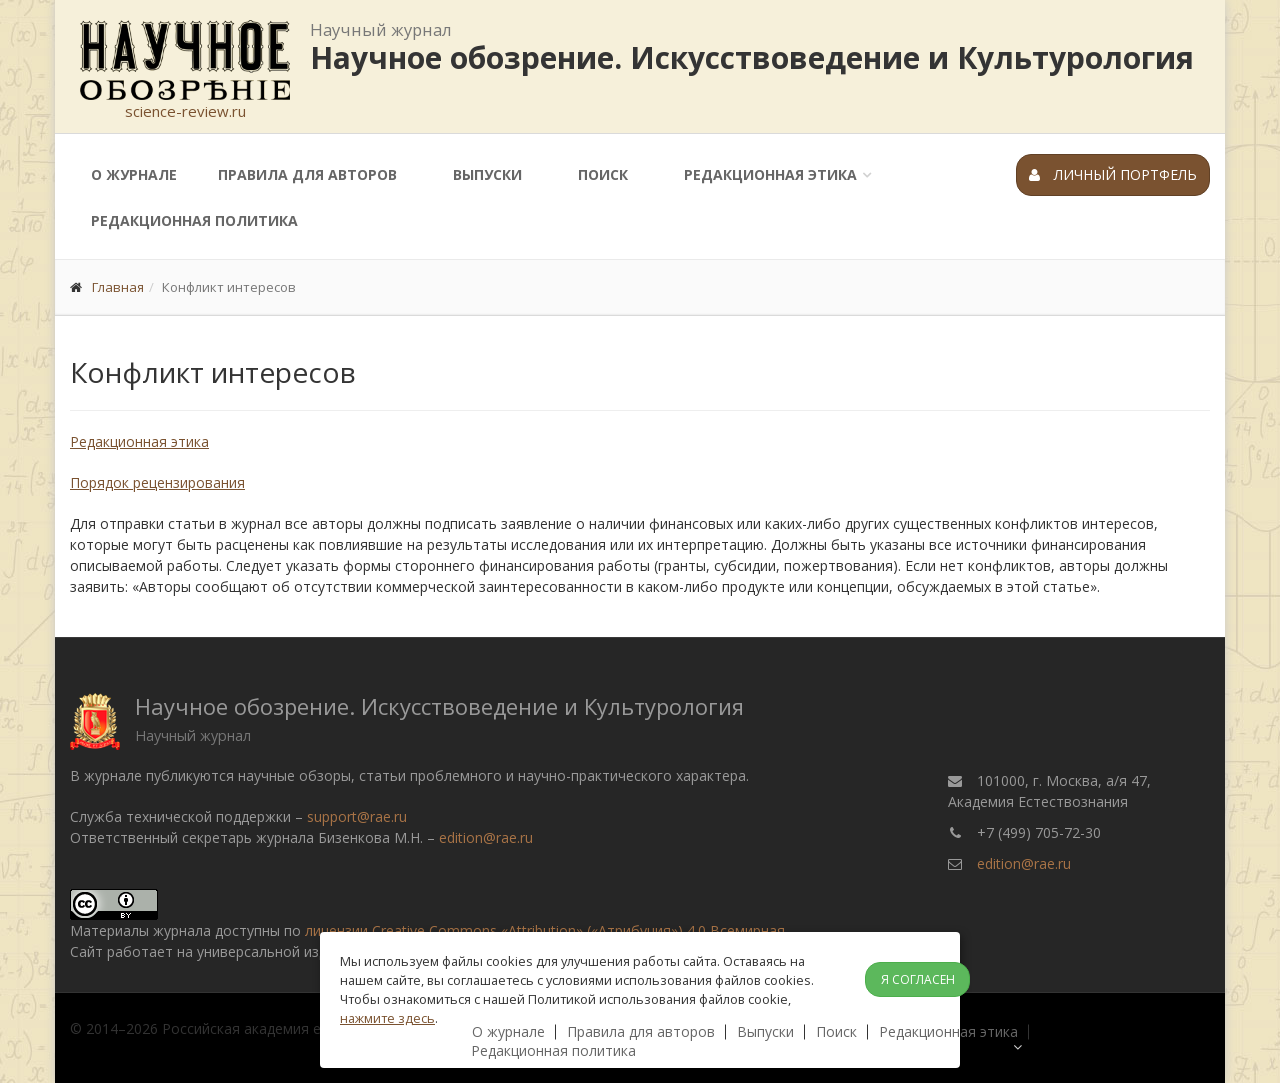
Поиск (603, 174)
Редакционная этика (770, 174)
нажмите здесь (387, 1018)
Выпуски (487, 174)
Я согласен (918, 979)
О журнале (134, 174)
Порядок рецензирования (157, 482)
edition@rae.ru (486, 837)
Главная (118, 287)
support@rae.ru (357, 816)
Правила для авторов (307, 174)
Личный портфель (1113, 174)
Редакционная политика (194, 220)
